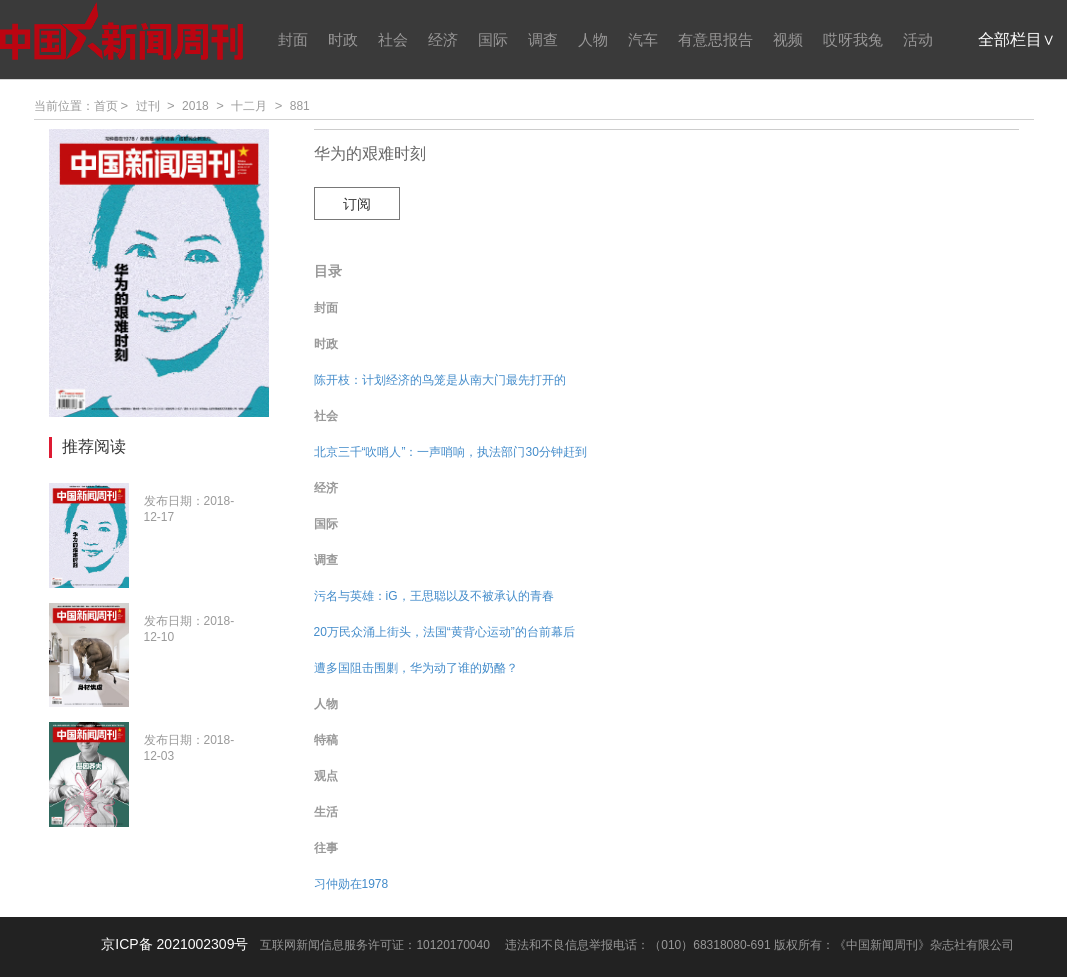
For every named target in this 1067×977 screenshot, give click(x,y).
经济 (443, 39)
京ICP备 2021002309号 (174, 944)
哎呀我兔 (853, 39)
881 (300, 106)
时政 (343, 39)
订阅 (357, 204)
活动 (918, 39)
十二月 (249, 106)
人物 (593, 39)
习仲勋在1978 (351, 884)
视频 (788, 39)
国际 (493, 39)
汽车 (643, 39)
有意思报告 (715, 39)
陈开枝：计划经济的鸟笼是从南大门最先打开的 (440, 380)
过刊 (148, 106)
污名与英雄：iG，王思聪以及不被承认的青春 (434, 596)
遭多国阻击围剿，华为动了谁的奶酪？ (416, 668)
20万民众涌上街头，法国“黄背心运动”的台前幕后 (444, 632)
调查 (543, 39)
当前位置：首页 (76, 106)
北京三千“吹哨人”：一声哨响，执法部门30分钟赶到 (450, 452)
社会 (393, 39)
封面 (293, 39)
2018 (195, 106)
